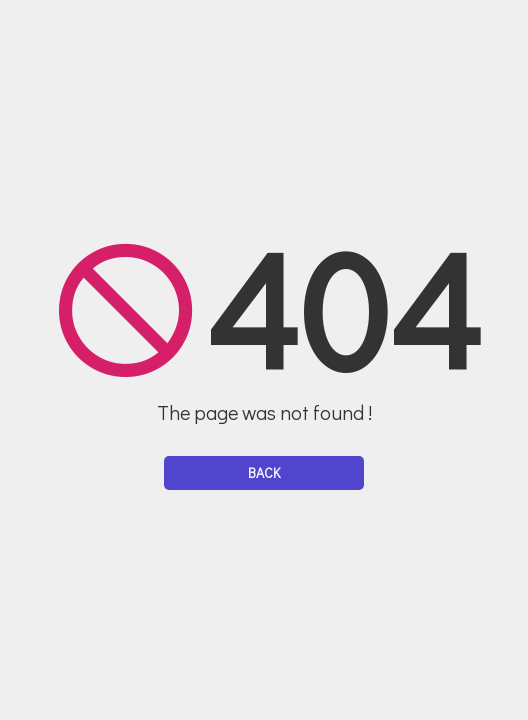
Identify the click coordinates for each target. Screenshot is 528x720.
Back (264, 472)
